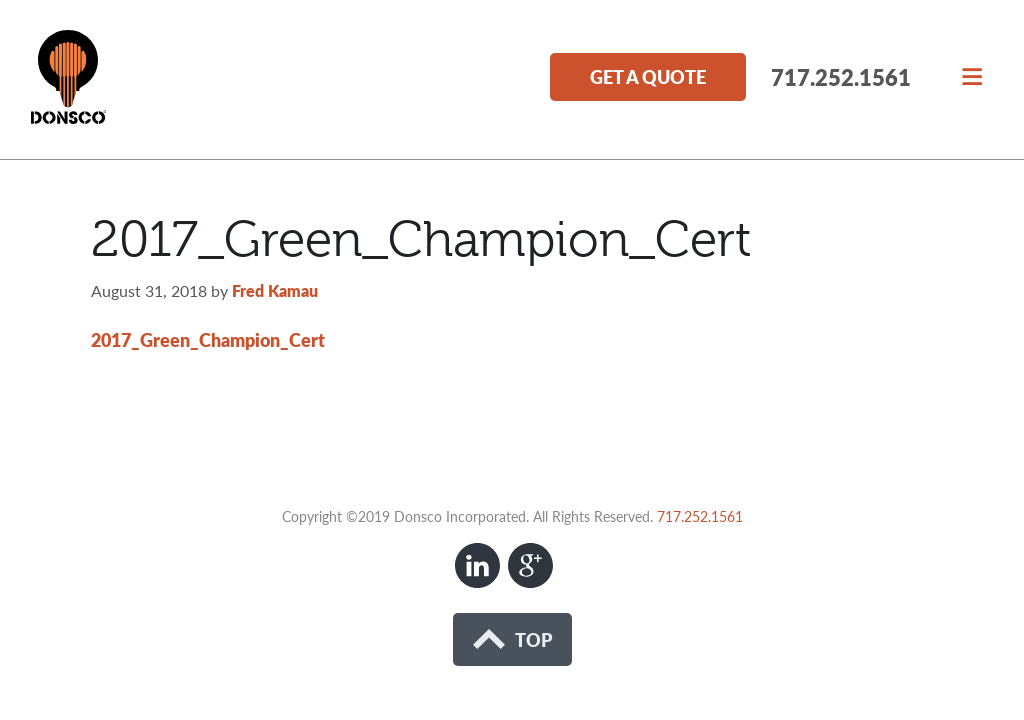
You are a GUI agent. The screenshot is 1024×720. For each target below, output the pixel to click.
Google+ (530, 565)
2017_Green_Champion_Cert (208, 339)
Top (512, 639)
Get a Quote (648, 76)
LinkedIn (477, 565)
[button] (972, 74)
